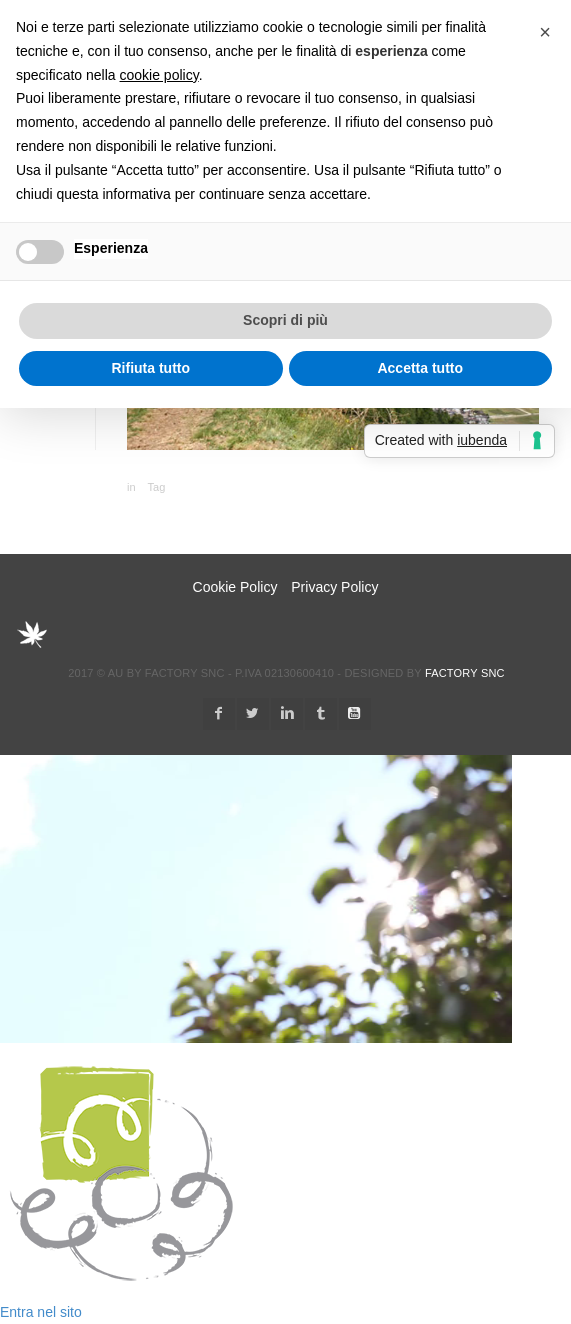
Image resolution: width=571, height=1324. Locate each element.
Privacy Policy (334, 587)
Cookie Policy (235, 587)
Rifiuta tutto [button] (150, 368)
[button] (545, 32)
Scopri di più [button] (285, 320)
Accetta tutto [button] (420, 368)
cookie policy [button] (159, 75)
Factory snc (465, 673)
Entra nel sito (41, 1312)
